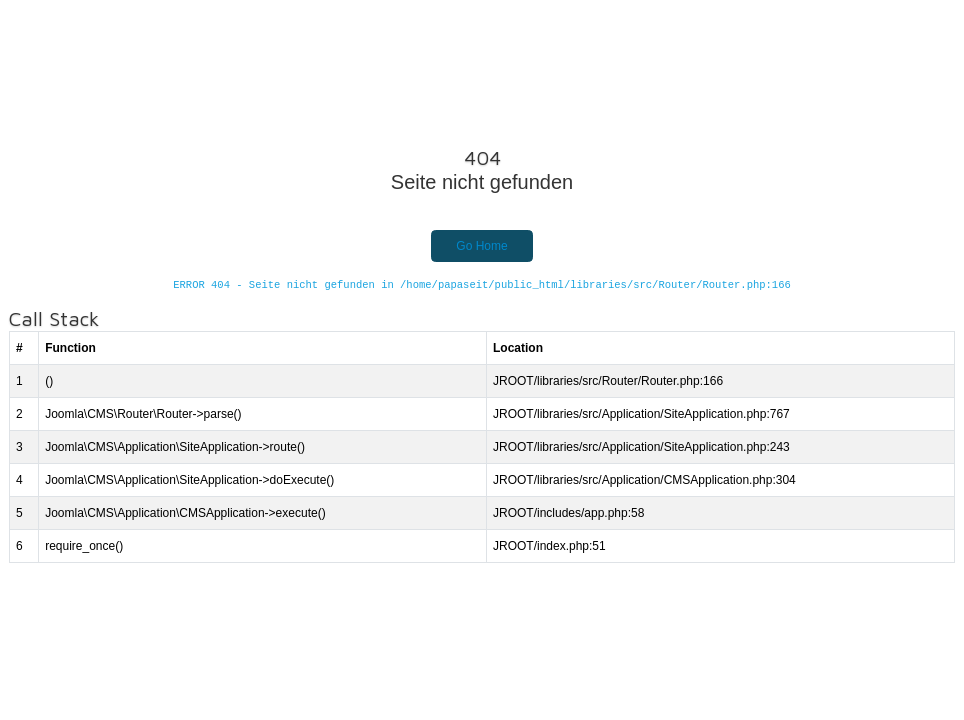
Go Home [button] (481, 246)
